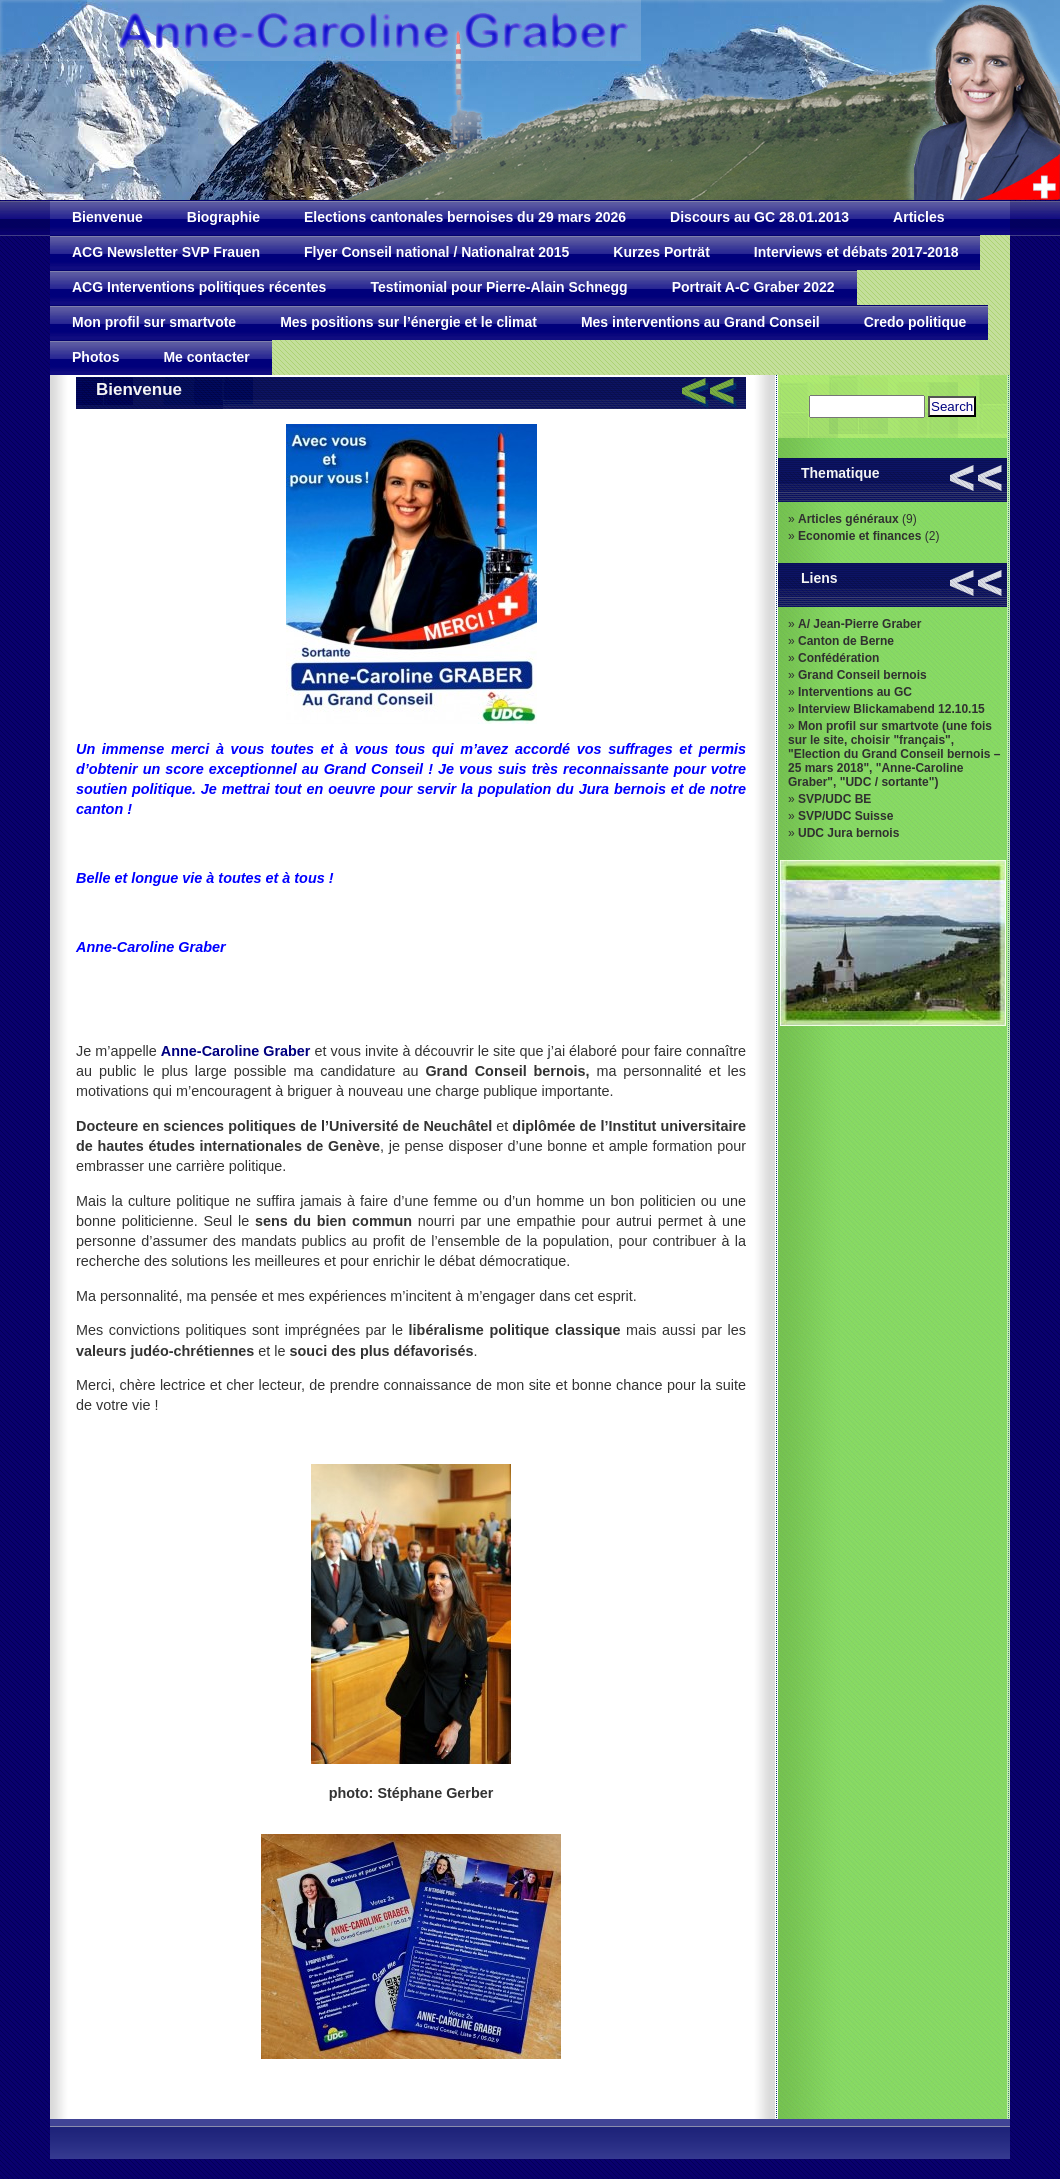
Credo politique (915, 322)
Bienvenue (107, 217)
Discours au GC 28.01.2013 (759, 217)
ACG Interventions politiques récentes (199, 287)
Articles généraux (848, 519)
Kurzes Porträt (661, 252)
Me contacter (206, 357)
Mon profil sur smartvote (154, 322)
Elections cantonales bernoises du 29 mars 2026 (465, 217)
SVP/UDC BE (834, 799)
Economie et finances (859, 536)
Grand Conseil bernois (862, 675)
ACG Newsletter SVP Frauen (166, 252)
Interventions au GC (855, 692)
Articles (918, 217)
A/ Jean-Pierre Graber (859, 624)
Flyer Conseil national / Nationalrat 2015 (436, 252)
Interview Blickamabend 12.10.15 (891, 709)
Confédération (838, 658)
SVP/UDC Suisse (845, 816)
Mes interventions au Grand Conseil (700, 322)
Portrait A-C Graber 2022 (753, 287)
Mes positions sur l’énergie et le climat (408, 322)
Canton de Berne (846, 641)
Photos (95, 357)
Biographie (223, 217)
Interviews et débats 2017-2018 (856, 252)
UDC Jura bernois (848, 833)
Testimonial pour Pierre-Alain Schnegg (498, 287)
